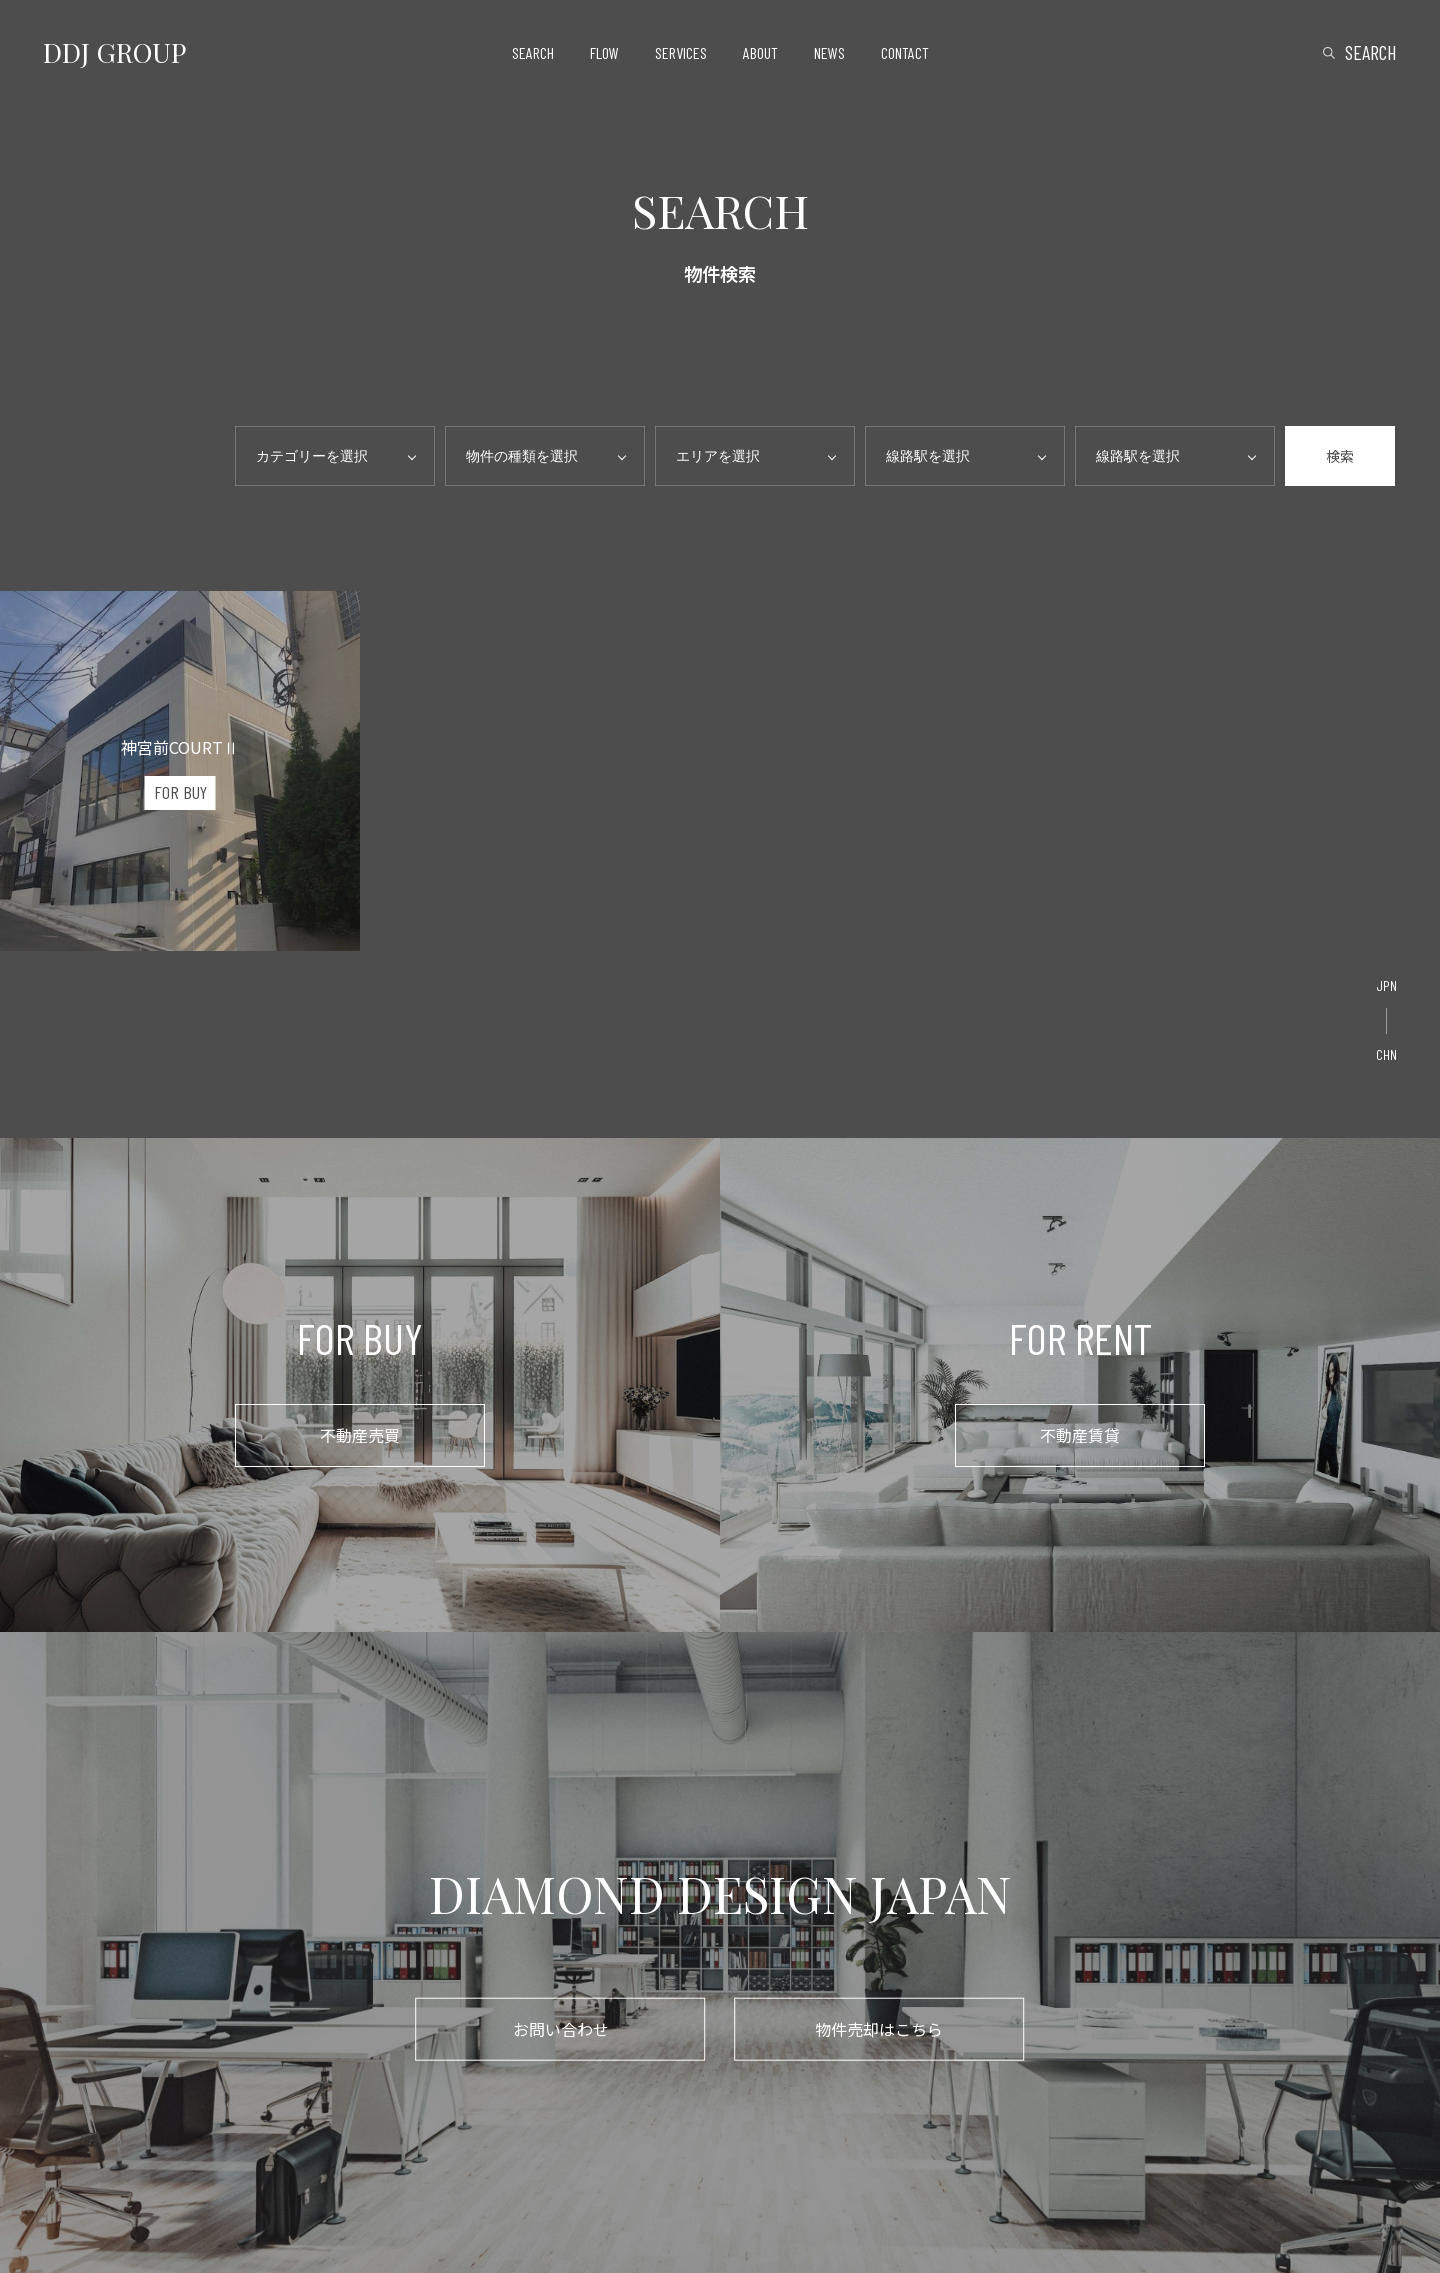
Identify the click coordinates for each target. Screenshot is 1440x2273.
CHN (1386, 1054)
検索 (1340, 456)
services (681, 52)
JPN (1386, 985)
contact (905, 52)
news (829, 52)
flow (604, 52)
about (760, 52)
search (533, 52)
